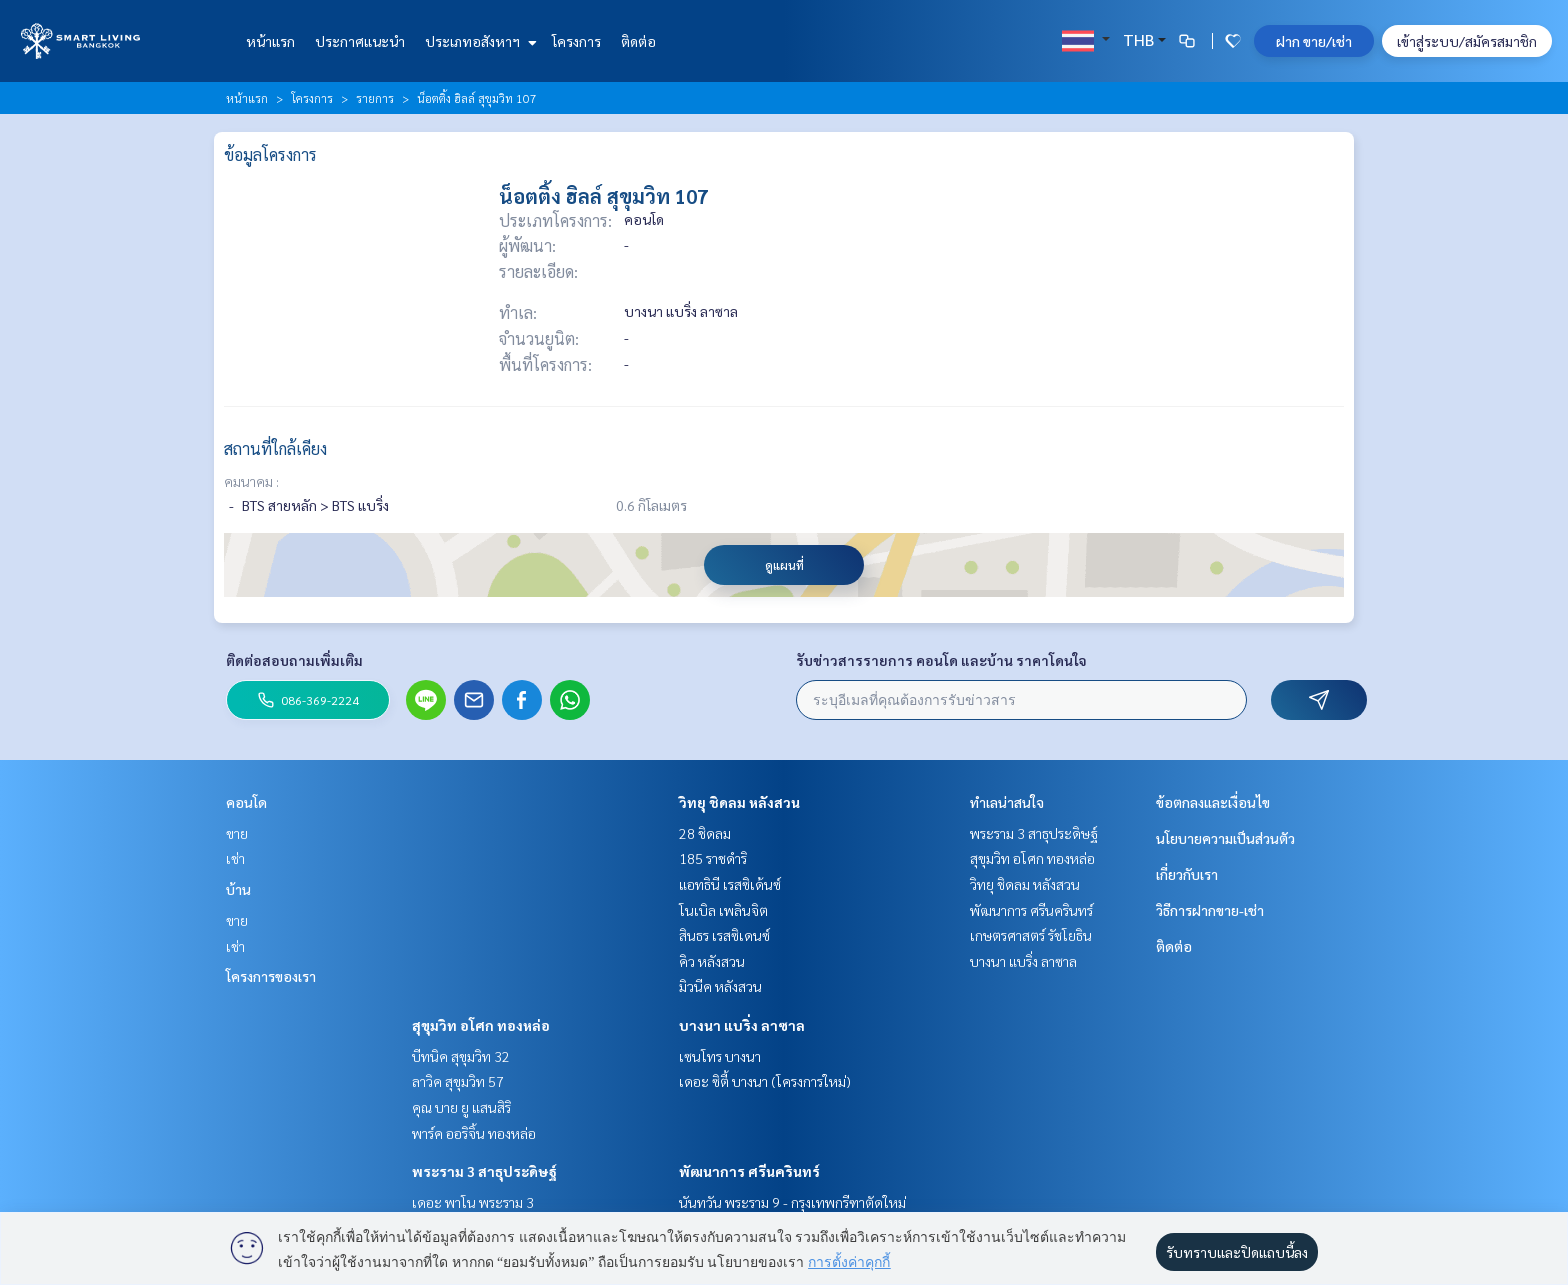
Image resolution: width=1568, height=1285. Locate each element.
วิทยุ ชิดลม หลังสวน (739, 802)
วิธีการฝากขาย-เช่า (1210, 910)
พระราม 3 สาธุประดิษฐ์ (484, 1171)
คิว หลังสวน (712, 961)
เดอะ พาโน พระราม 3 (473, 1202)
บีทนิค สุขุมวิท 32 (461, 1056)
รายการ (375, 98)
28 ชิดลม (705, 833)
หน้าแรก (270, 41)
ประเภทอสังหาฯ (478, 41)
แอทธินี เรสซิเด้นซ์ (730, 884)
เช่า (235, 858)
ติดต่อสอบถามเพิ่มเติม (294, 660)
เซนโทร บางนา (720, 1056)
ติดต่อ (638, 41)
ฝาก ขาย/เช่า (1314, 41)
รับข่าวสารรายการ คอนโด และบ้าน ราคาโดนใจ (941, 660)
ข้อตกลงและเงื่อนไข (1213, 802)
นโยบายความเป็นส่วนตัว (1225, 838)
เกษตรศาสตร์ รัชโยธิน (1031, 935)
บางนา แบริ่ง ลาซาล (742, 1025)
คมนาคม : (251, 481)
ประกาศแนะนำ (360, 41)
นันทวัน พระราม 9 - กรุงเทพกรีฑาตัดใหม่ (792, 1202)
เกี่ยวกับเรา (1187, 874)
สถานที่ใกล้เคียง (275, 448)
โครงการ (576, 41)
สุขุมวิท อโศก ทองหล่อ (481, 1025)
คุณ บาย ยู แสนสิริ (461, 1107)
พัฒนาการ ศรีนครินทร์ (749, 1171)
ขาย (237, 833)
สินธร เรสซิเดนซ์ (724, 935)
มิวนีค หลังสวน (720, 986)
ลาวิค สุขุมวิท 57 (458, 1081)
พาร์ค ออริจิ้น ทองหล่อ (474, 1133)
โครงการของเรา (271, 976)
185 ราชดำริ (713, 858)
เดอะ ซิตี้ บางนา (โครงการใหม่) (765, 1081)
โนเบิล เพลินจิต (723, 910)
